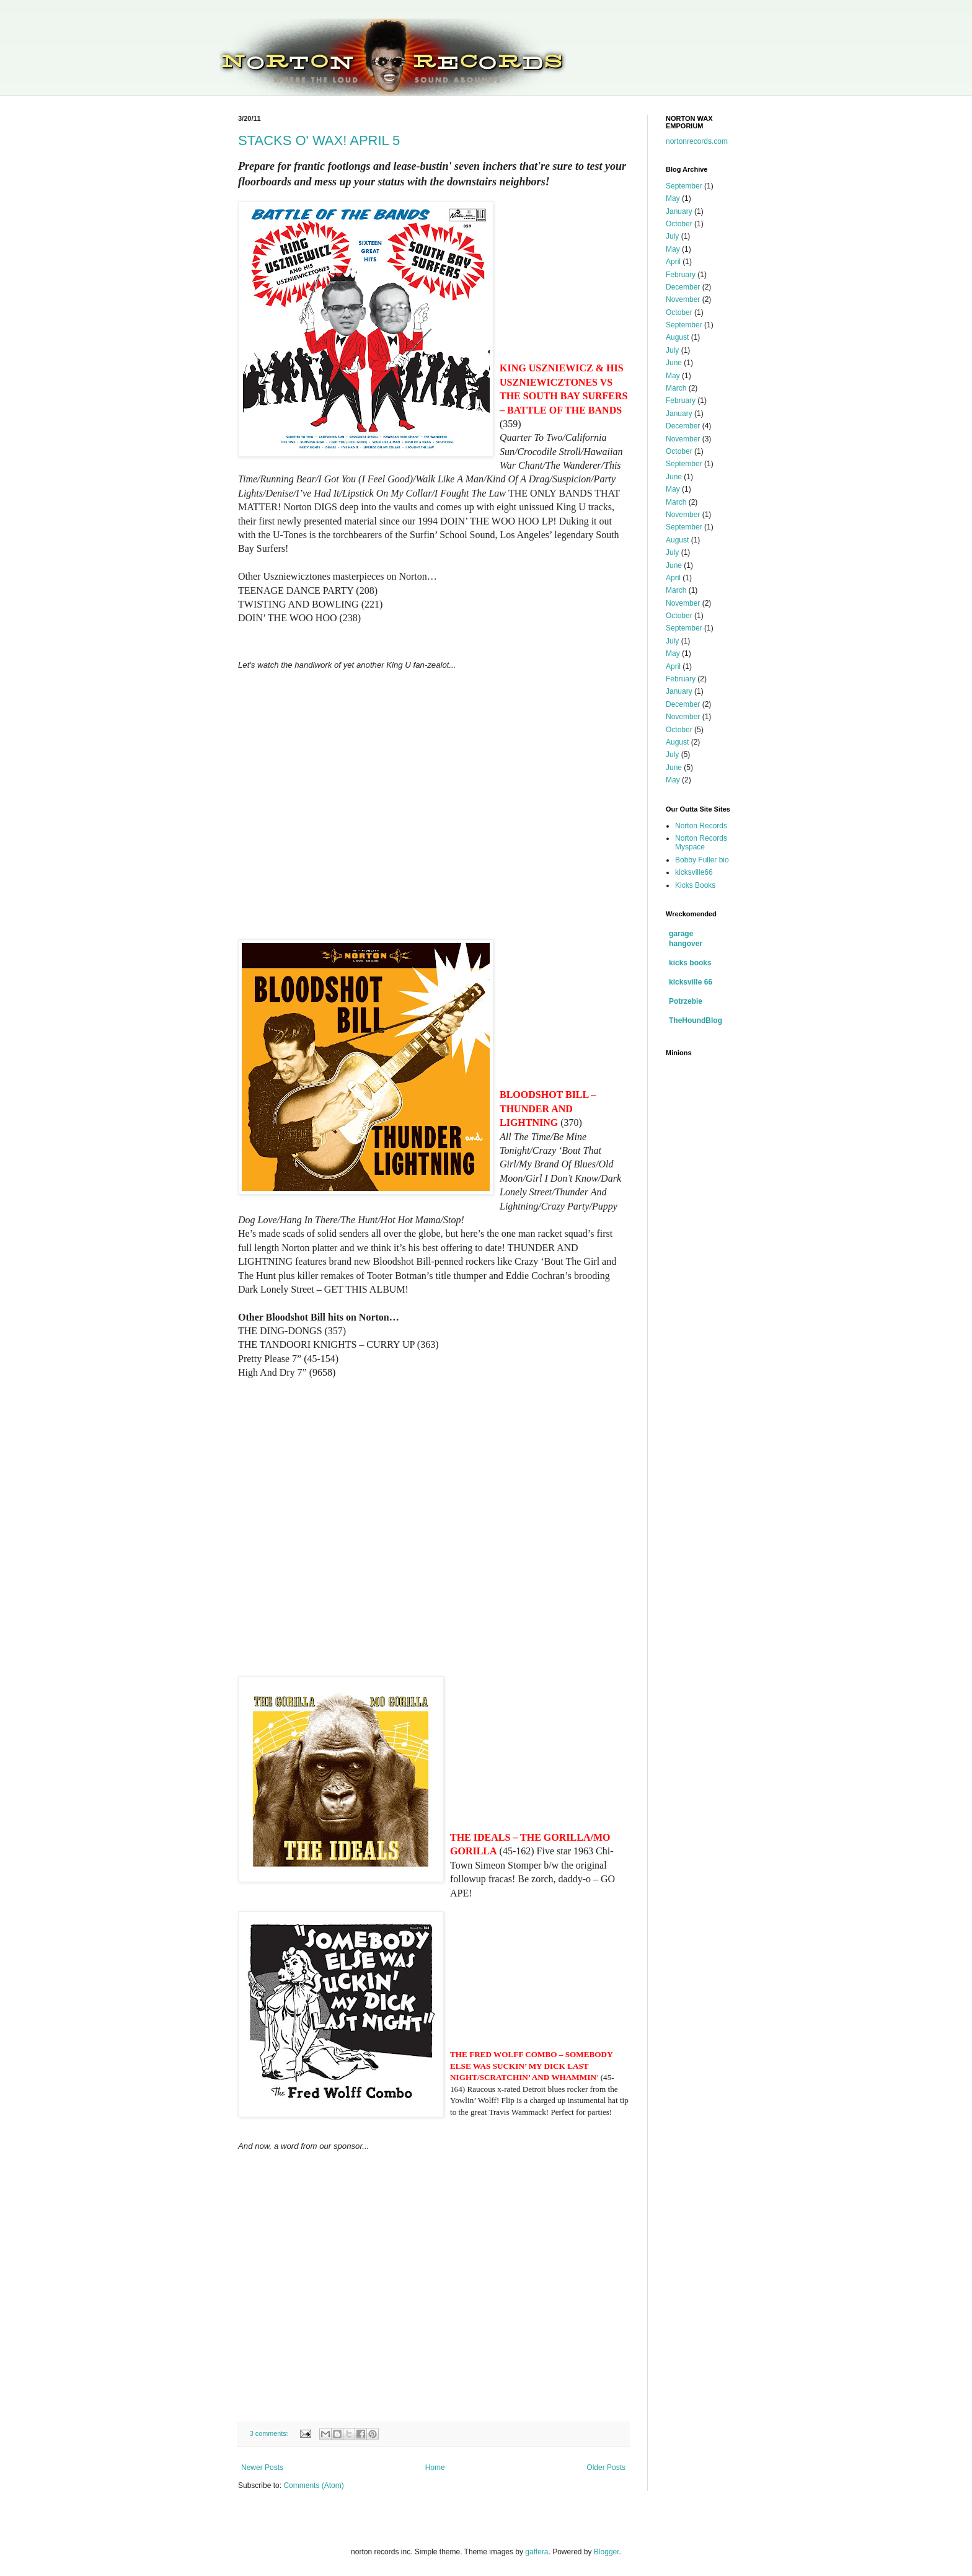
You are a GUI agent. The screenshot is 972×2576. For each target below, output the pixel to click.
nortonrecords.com (697, 141)
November (683, 299)
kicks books (690, 962)
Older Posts (605, 2467)
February (681, 274)
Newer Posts (262, 2467)
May (673, 198)
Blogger (606, 2551)
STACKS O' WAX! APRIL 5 (319, 140)
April (673, 261)
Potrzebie (685, 1001)
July (672, 236)
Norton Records (701, 825)
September (684, 186)
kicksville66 (694, 872)
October (679, 223)
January (679, 211)
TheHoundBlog (695, 1020)
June (674, 362)
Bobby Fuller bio (702, 860)
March (676, 388)
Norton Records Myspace (701, 842)
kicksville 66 (690, 982)
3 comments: (270, 2433)
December (683, 287)
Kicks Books (695, 885)
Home (435, 2467)
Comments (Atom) (313, 2485)
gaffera (536, 2551)
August (677, 337)
